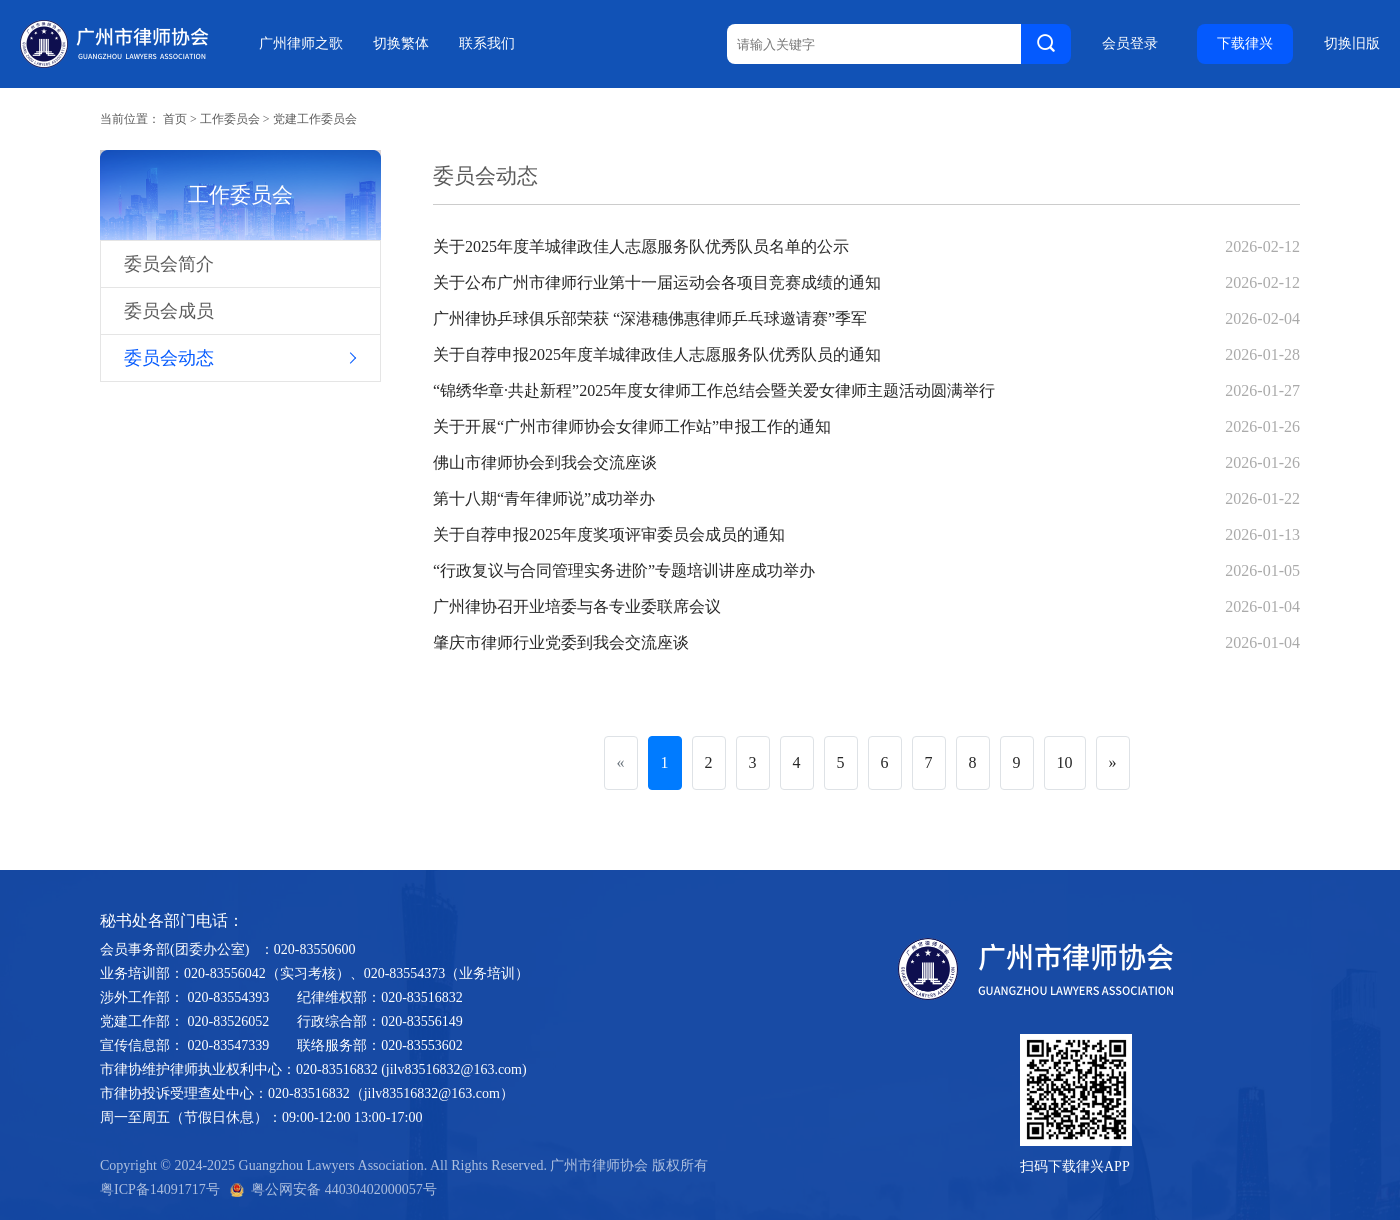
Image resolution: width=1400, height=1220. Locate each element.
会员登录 (1130, 44)
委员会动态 (169, 358)
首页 (175, 119)
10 (1065, 762)
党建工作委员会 (315, 119)
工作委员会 (230, 119)
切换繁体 (401, 43)
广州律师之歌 (301, 43)
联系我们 (487, 43)
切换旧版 (1352, 44)
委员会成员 (169, 311)
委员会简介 (169, 264)
